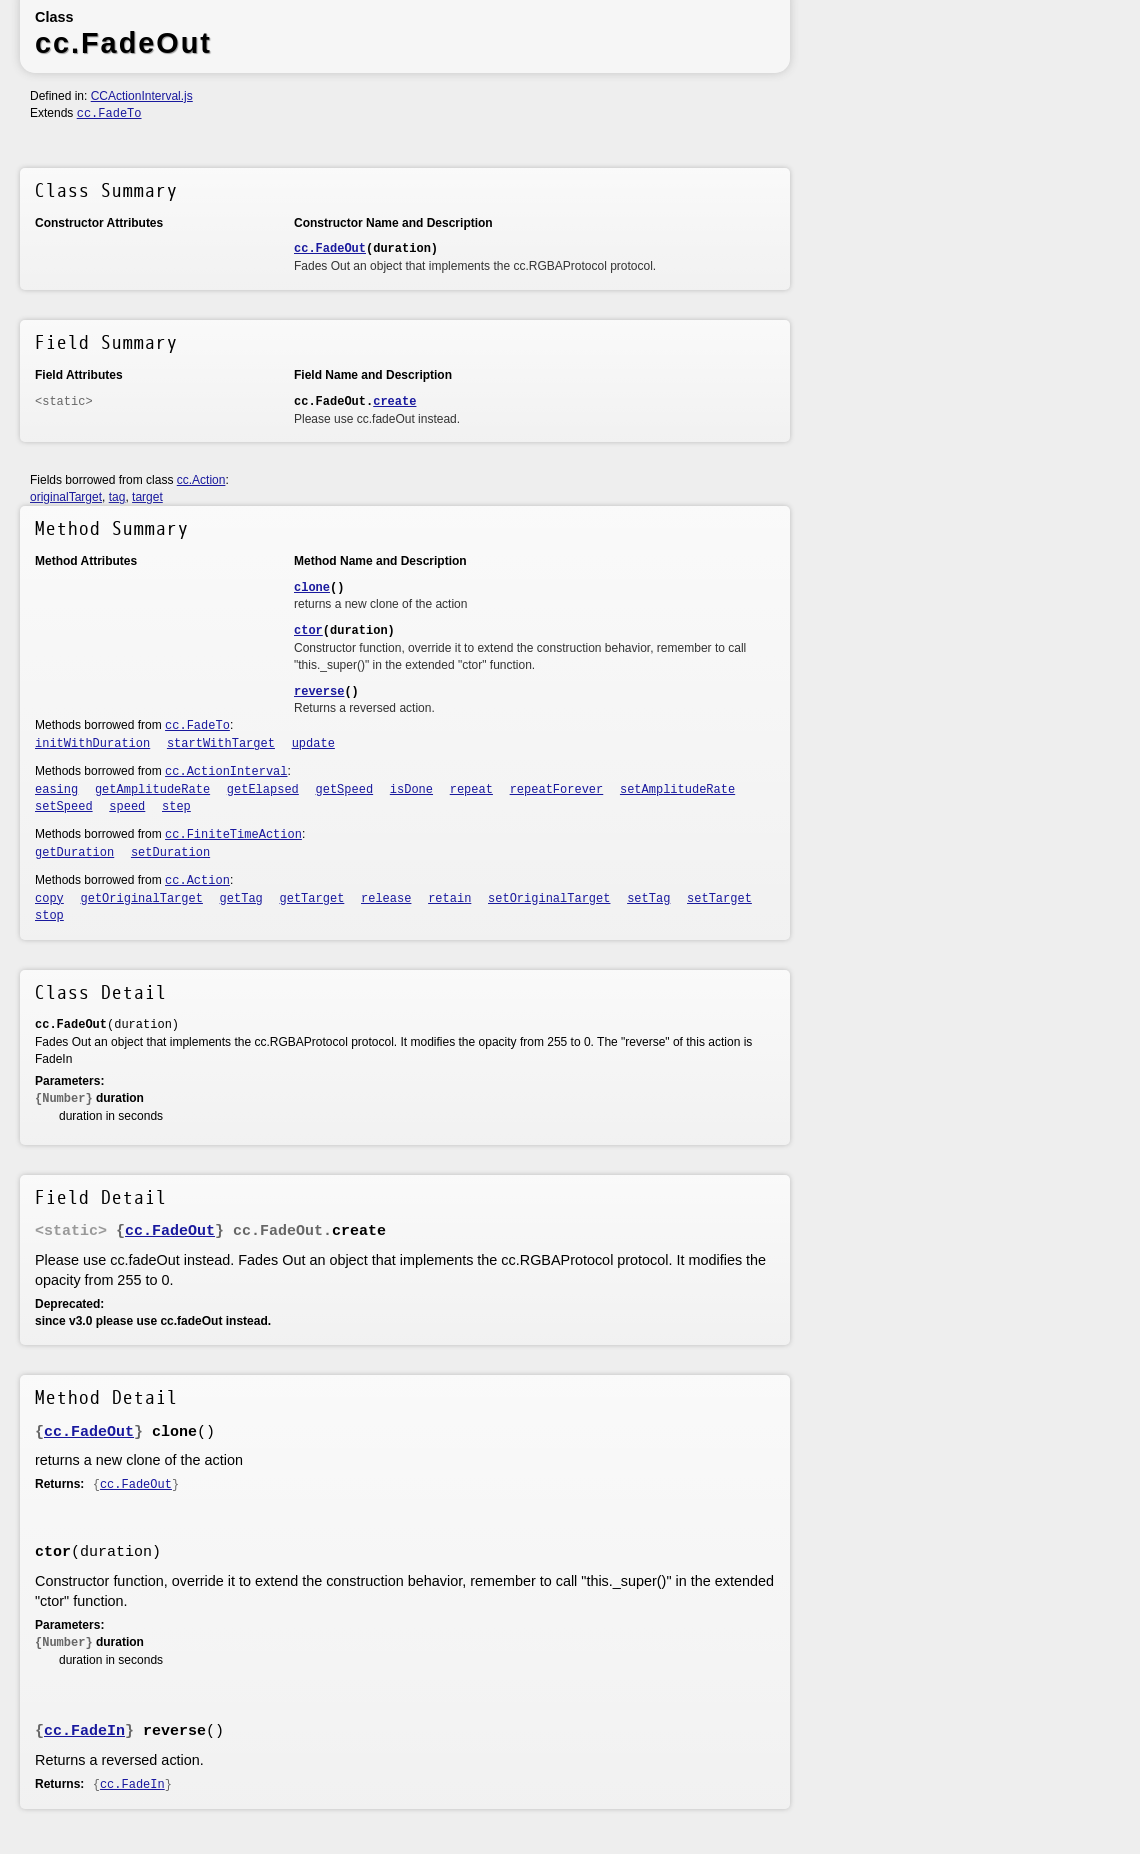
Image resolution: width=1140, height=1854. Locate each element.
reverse (319, 692)
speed (127, 807)
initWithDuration (92, 744)
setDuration (170, 853)
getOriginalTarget (142, 899)
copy (49, 899)
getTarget (312, 899)
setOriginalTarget (549, 899)
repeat (471, 790)
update (313, 744)
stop (49, 916)
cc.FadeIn (84, 1731)
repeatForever (557, 790)
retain (449, 899)
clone (312, 588)
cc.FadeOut (330, 249)
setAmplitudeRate (677, 790)
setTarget (719, 899)
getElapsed (263, 790)
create (394, 402)
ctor (308, 631)
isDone (411, 790)
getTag (241, 899)
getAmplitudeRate (152, 790)
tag (117, 497)
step (176, 807)
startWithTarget (221, 744)
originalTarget (66, 497)
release (386, 899)
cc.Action (201, 480)
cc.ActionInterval (226, 772)
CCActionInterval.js (142, 96)
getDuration (74, 853)
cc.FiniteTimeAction (233, 835)
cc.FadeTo (109, 114)
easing (56, 790)
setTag (648, 899)
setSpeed (64, 807)
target (147, 497)
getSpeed (345, 790)
